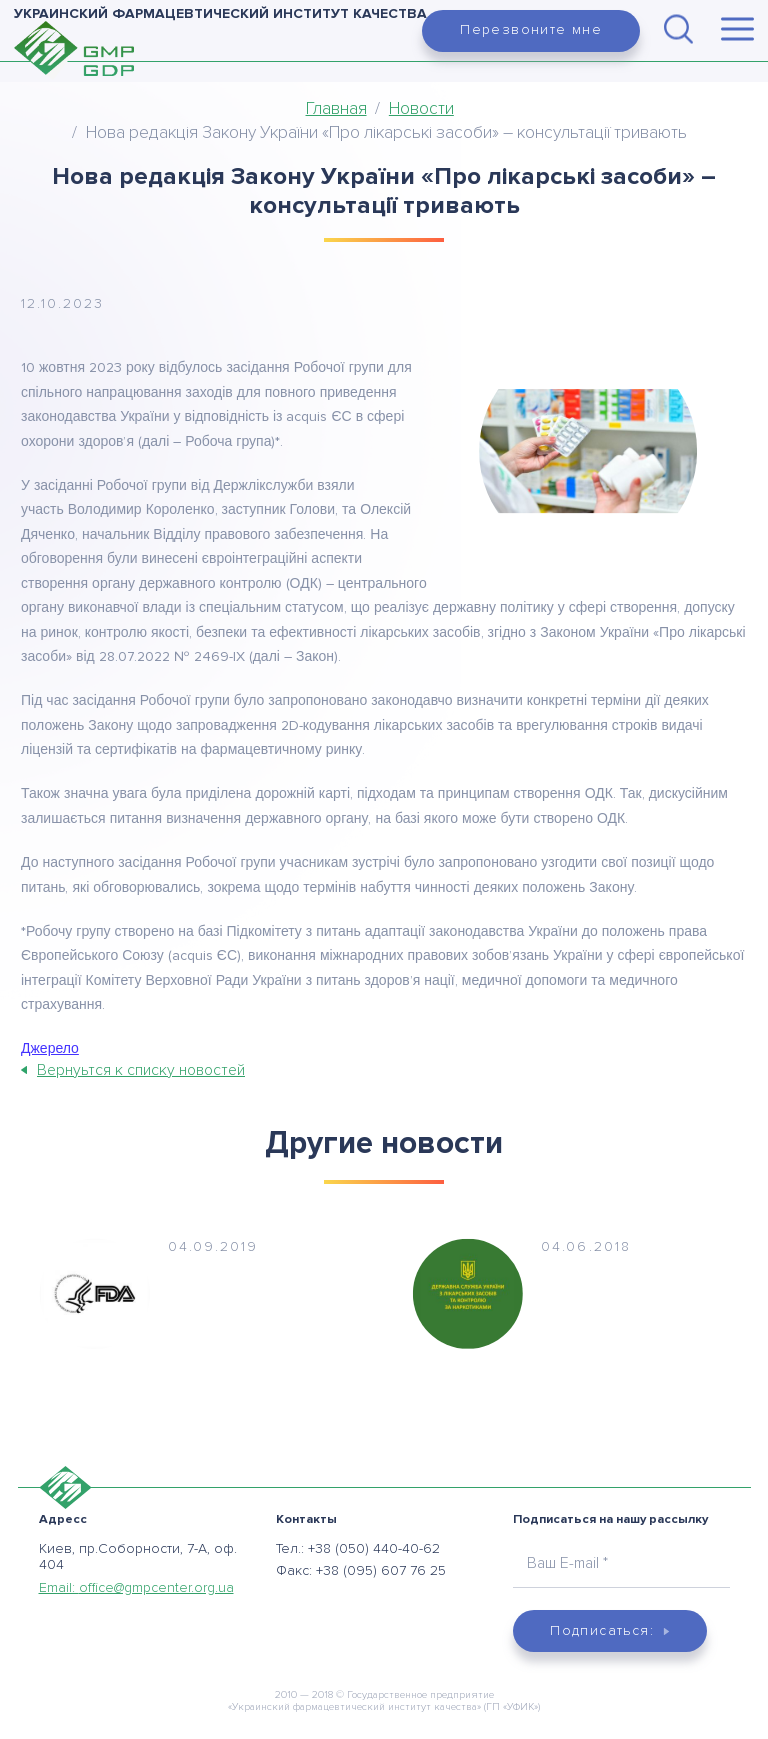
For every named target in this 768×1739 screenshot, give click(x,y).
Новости (421, 108)
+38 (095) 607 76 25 (381, 1570)
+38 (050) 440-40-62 (374, 1548)
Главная (336, 108)
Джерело (50, 1049)
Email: (136, 1587)
